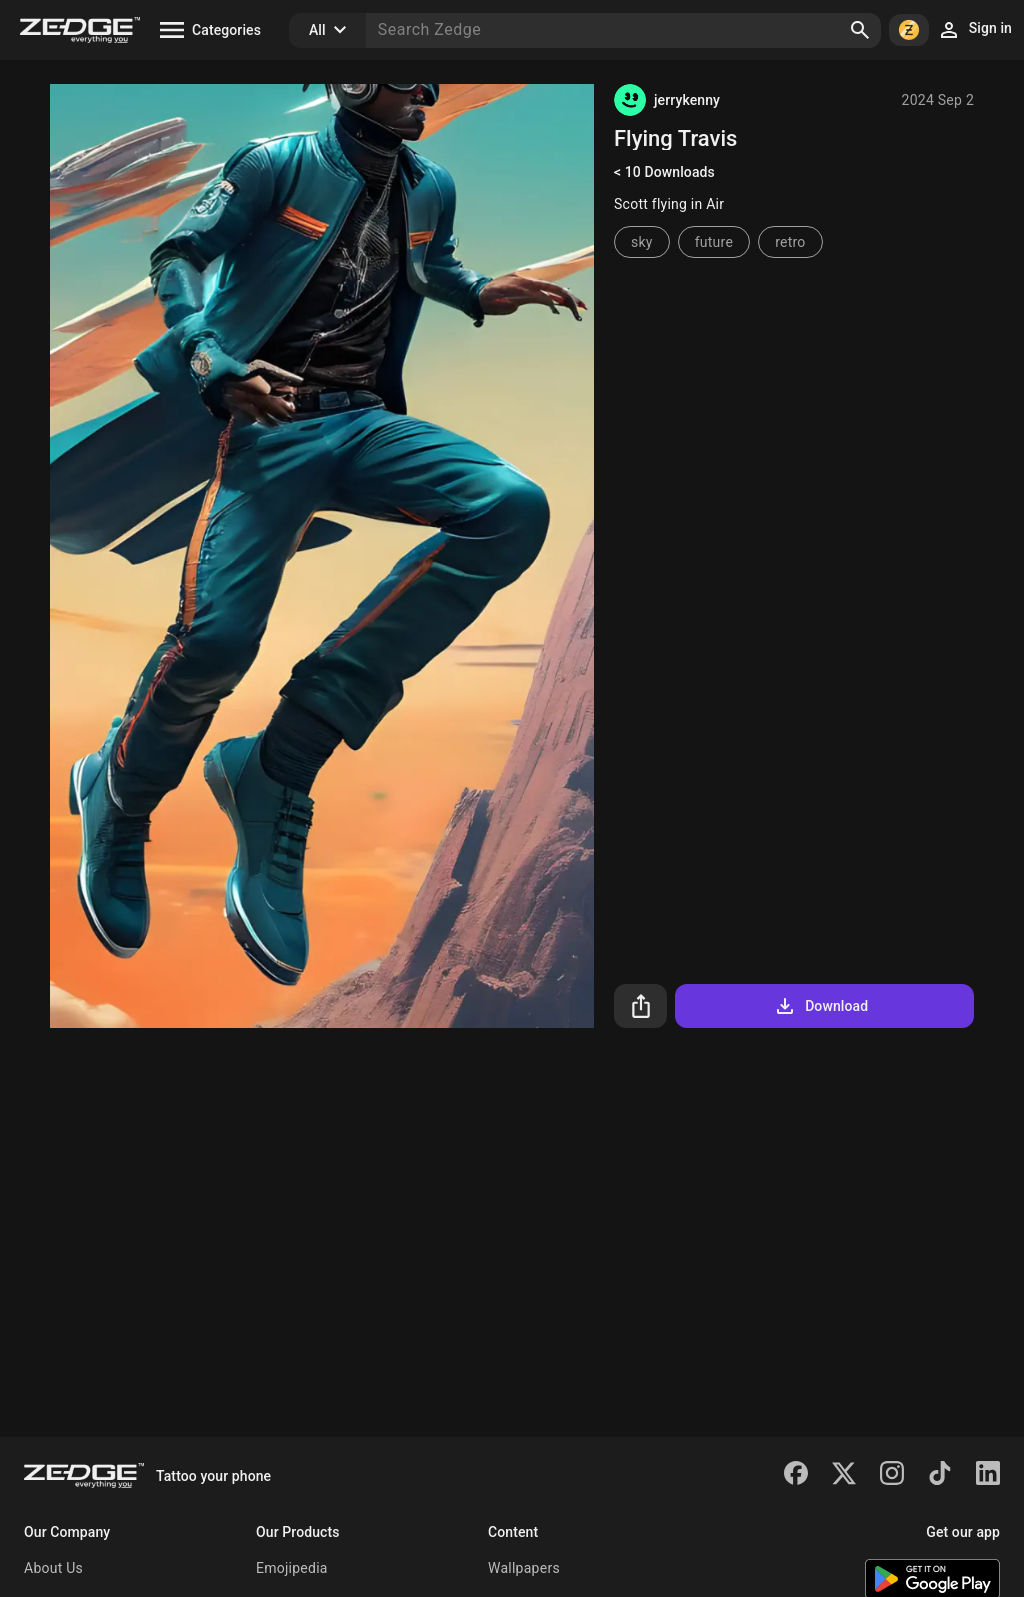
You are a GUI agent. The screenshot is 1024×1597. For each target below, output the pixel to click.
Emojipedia (292, 1568)
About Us (53, 1568)
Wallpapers (524, 1568)
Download (820, 1006)
